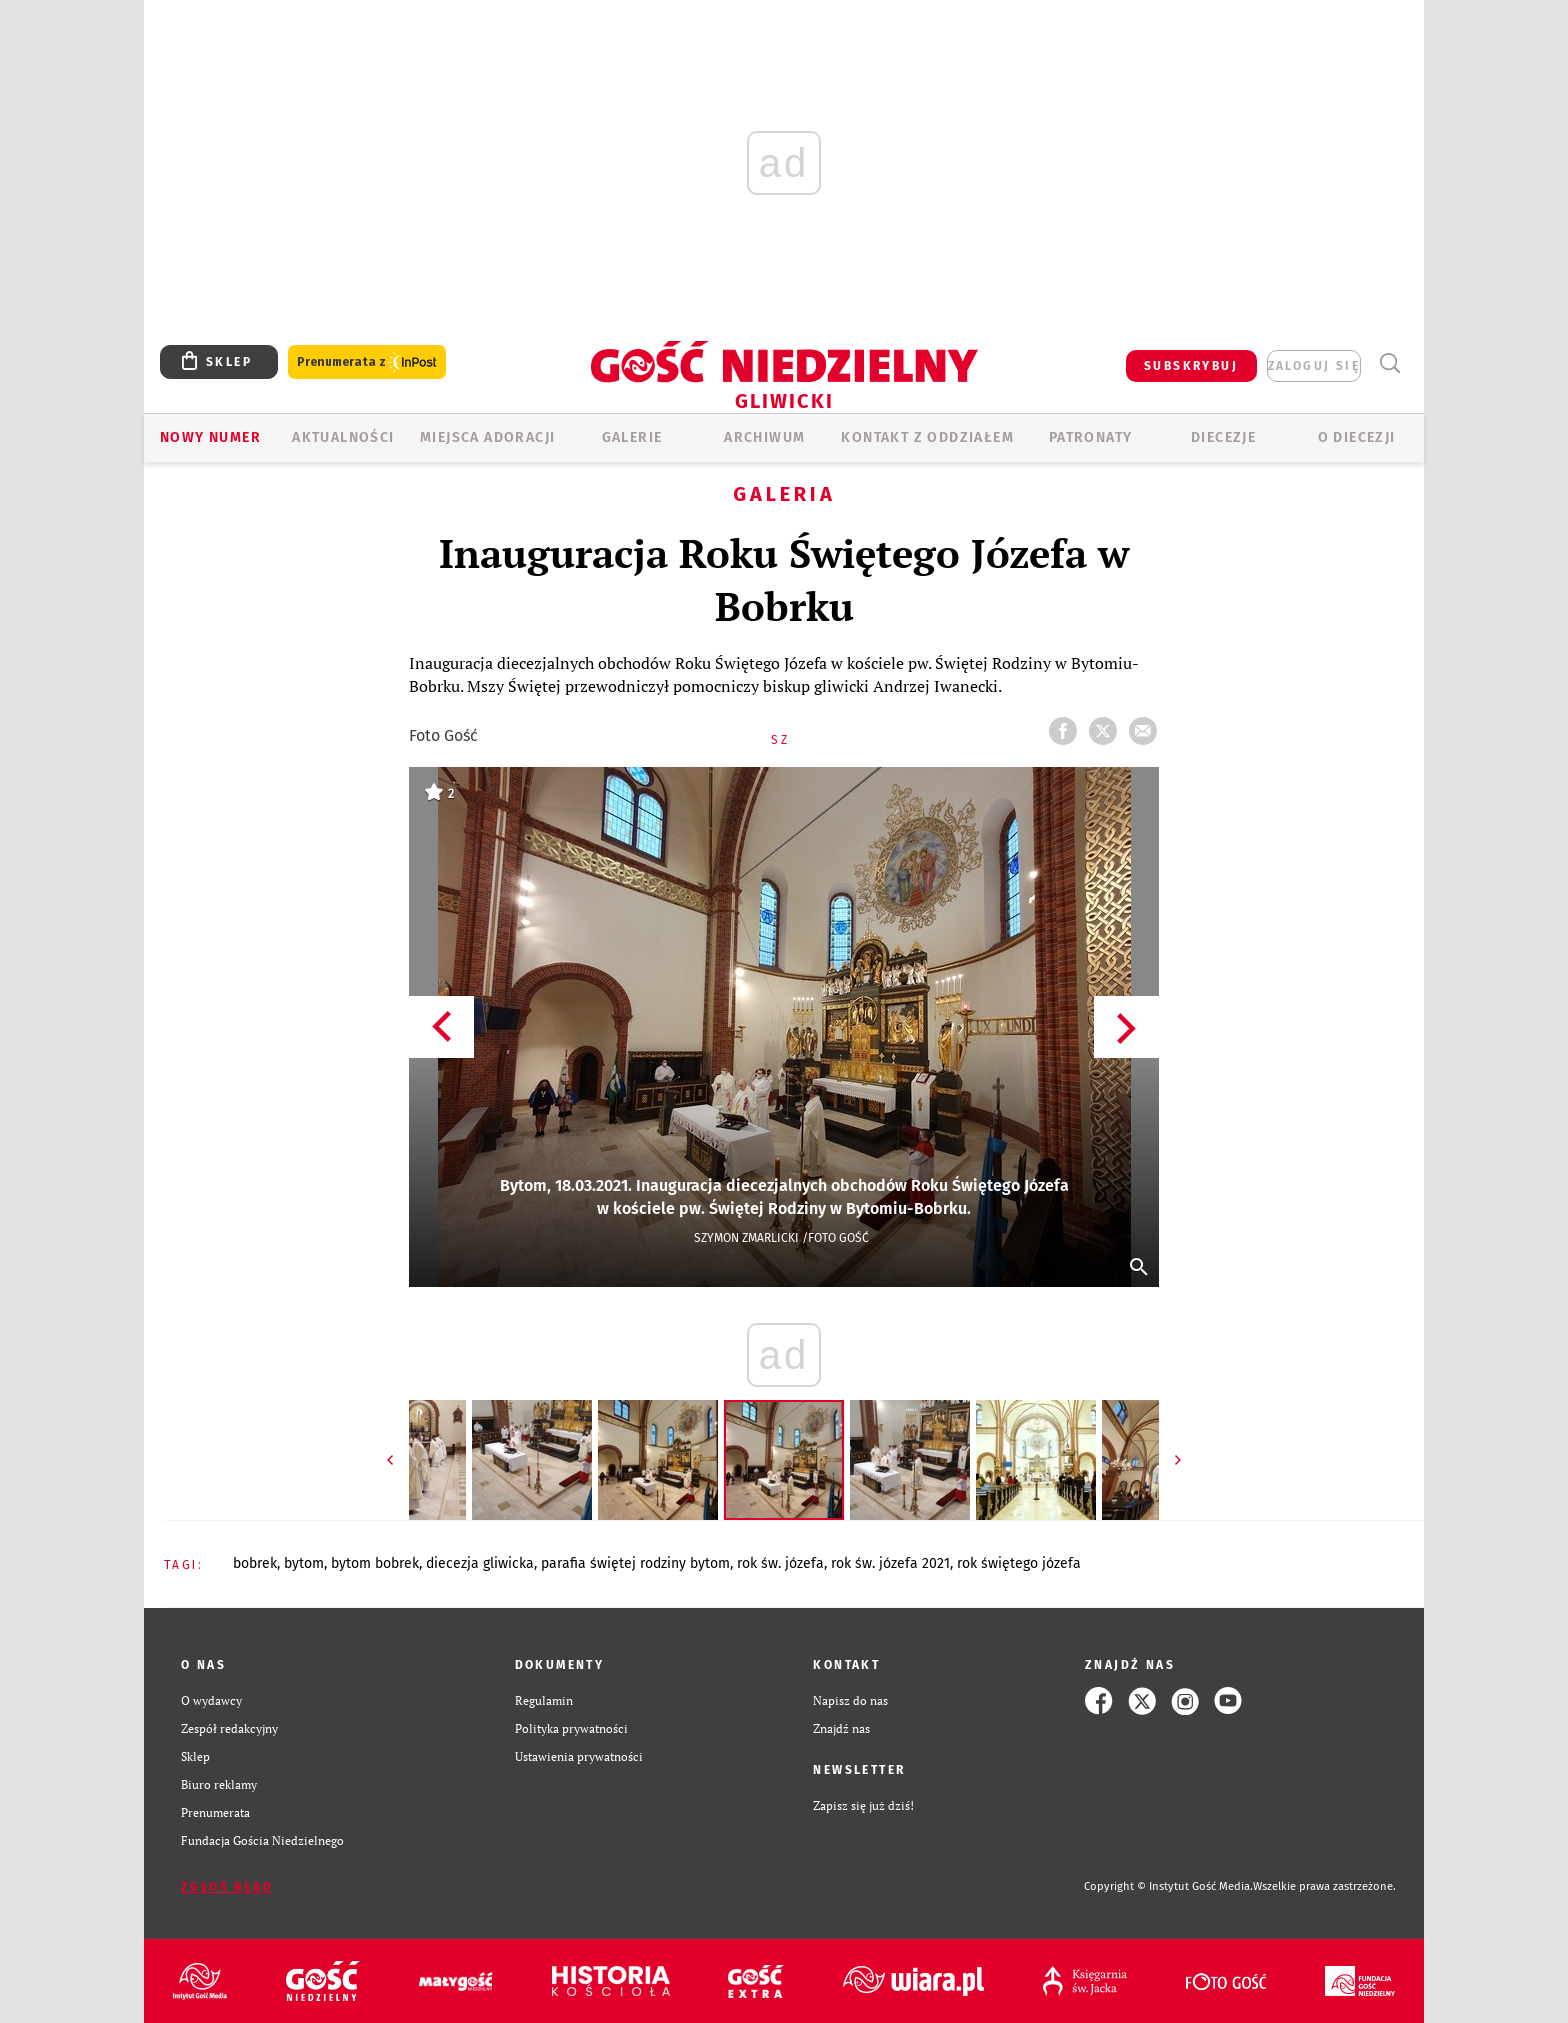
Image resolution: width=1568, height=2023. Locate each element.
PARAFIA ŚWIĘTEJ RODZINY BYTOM (635, 1563)
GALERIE (632, 437)
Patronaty (1091, 437)
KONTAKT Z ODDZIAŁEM (927, 437)
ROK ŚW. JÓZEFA (780, 1563)
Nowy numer (210, 437)
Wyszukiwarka (1389, 363)
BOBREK (255, 1563)
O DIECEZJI (1357, 437)
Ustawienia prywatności (579, 1756)
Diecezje (1223, 437)
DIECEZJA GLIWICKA (480, 1563)
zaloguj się (1314, 366)
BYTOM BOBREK (375, 1563)
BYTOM (304, 1563)
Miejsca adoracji (487, 437)
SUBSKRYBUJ (1191, 366)
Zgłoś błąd (227, 1887)
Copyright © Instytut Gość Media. (1168, 1886)
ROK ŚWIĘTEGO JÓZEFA (1019, 1563)
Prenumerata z (367, 362)
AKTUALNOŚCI (343, 437)
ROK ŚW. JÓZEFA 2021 (890, 1563)
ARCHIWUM (764, 437)
